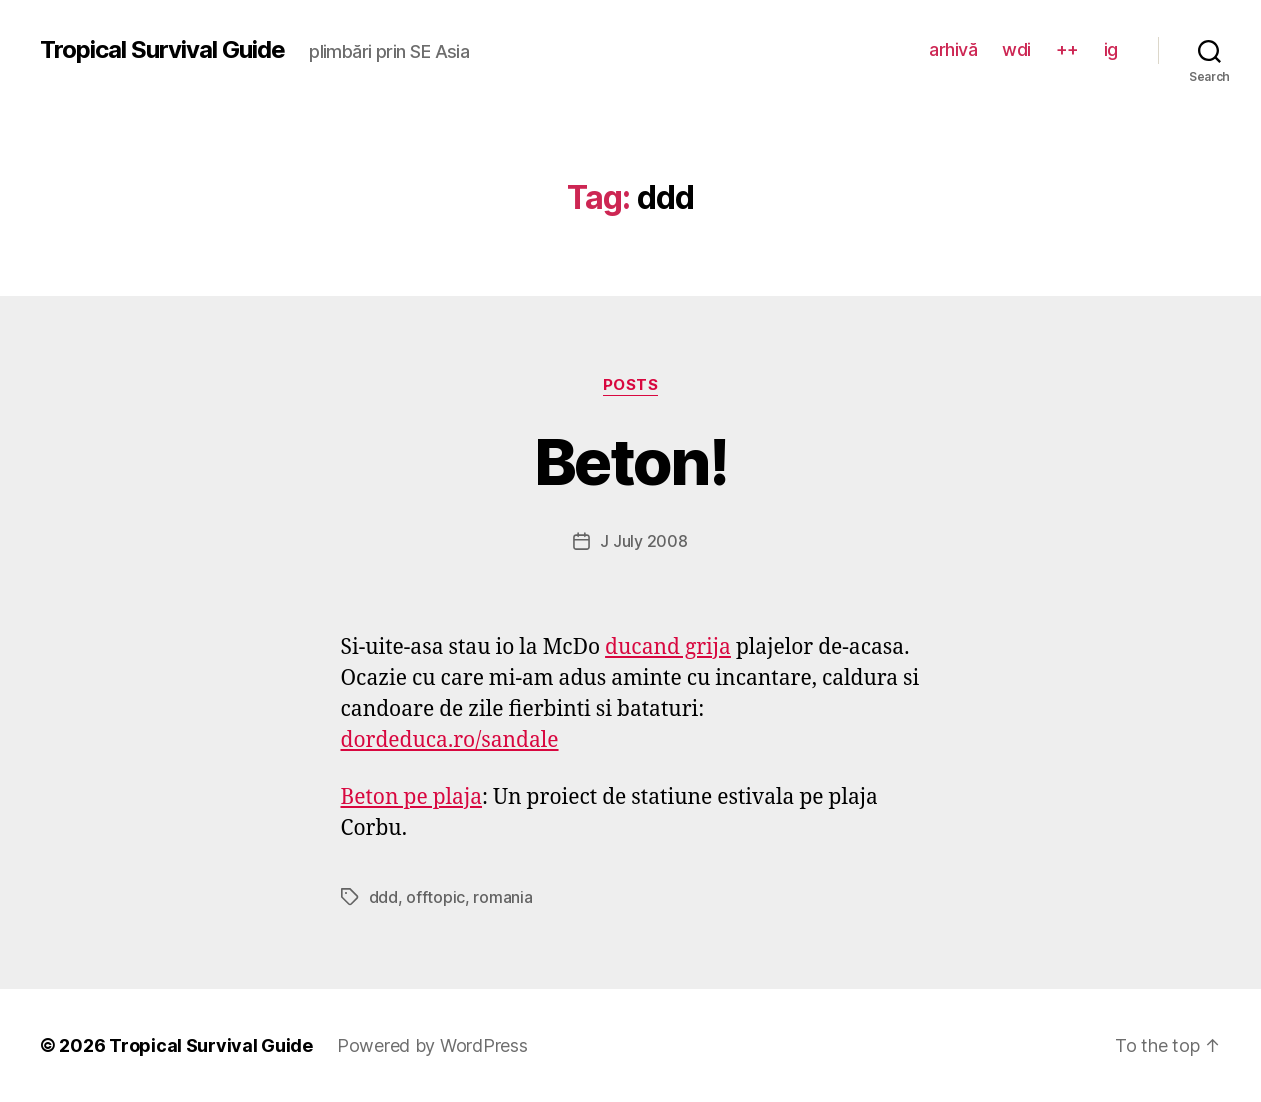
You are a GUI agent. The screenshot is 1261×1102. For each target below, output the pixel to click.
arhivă (953, 49)
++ (1067, 49)
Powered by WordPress (432, 1045)
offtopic (435, 897)
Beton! (630, 461)
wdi (1016, 49)
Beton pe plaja (412, 797)
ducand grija (668, 647)
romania (502, 897)
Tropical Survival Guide (162, 50)
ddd (383, 897)
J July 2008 (643, 541)
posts (631, 385)
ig (1111, 49)
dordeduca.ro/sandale (450, 740)
